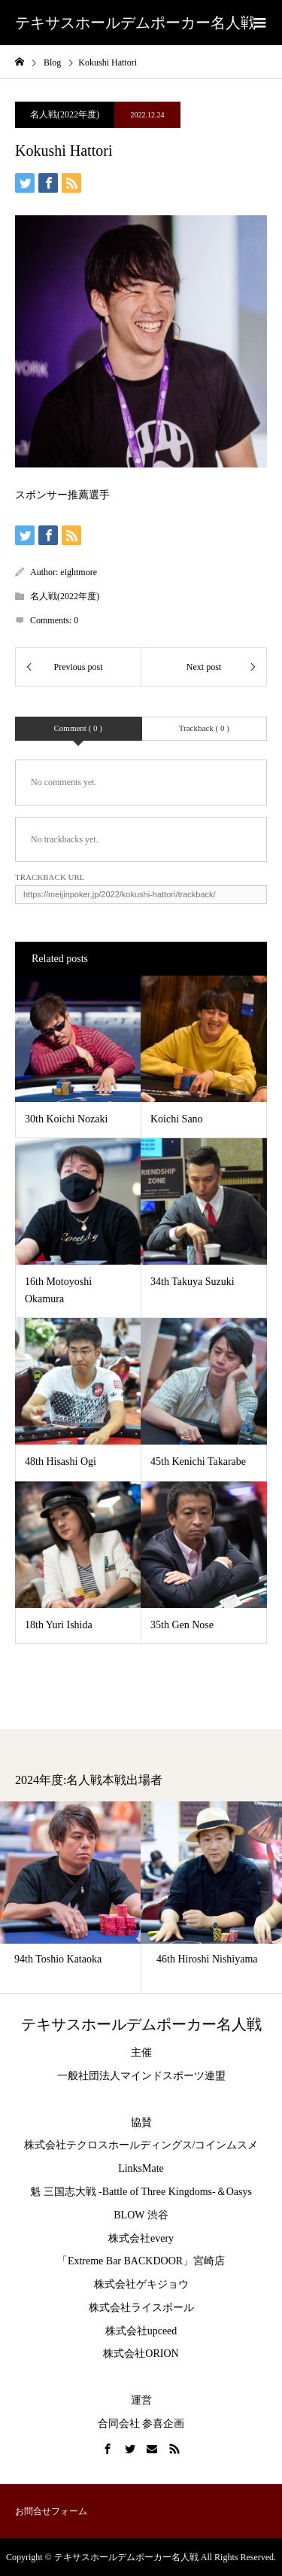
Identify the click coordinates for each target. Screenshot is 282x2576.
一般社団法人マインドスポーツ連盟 (141, 2075)
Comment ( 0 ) (78, 727)
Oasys (239, 2191)
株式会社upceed (141, 2331)
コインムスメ (226, 2145)
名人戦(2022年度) (64, 114)
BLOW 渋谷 (141, 2215)
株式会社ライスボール (141, 2307)
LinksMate (141, 2168)
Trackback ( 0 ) (204, 727)
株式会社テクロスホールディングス (108, 2145)
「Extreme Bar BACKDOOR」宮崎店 (141, 2261)
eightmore (78, 572)
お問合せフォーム (51, 2511)
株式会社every (141, 2238)
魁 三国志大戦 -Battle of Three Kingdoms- (123, 2191)
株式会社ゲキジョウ (141, 2284)
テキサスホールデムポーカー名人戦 (135, 22)
